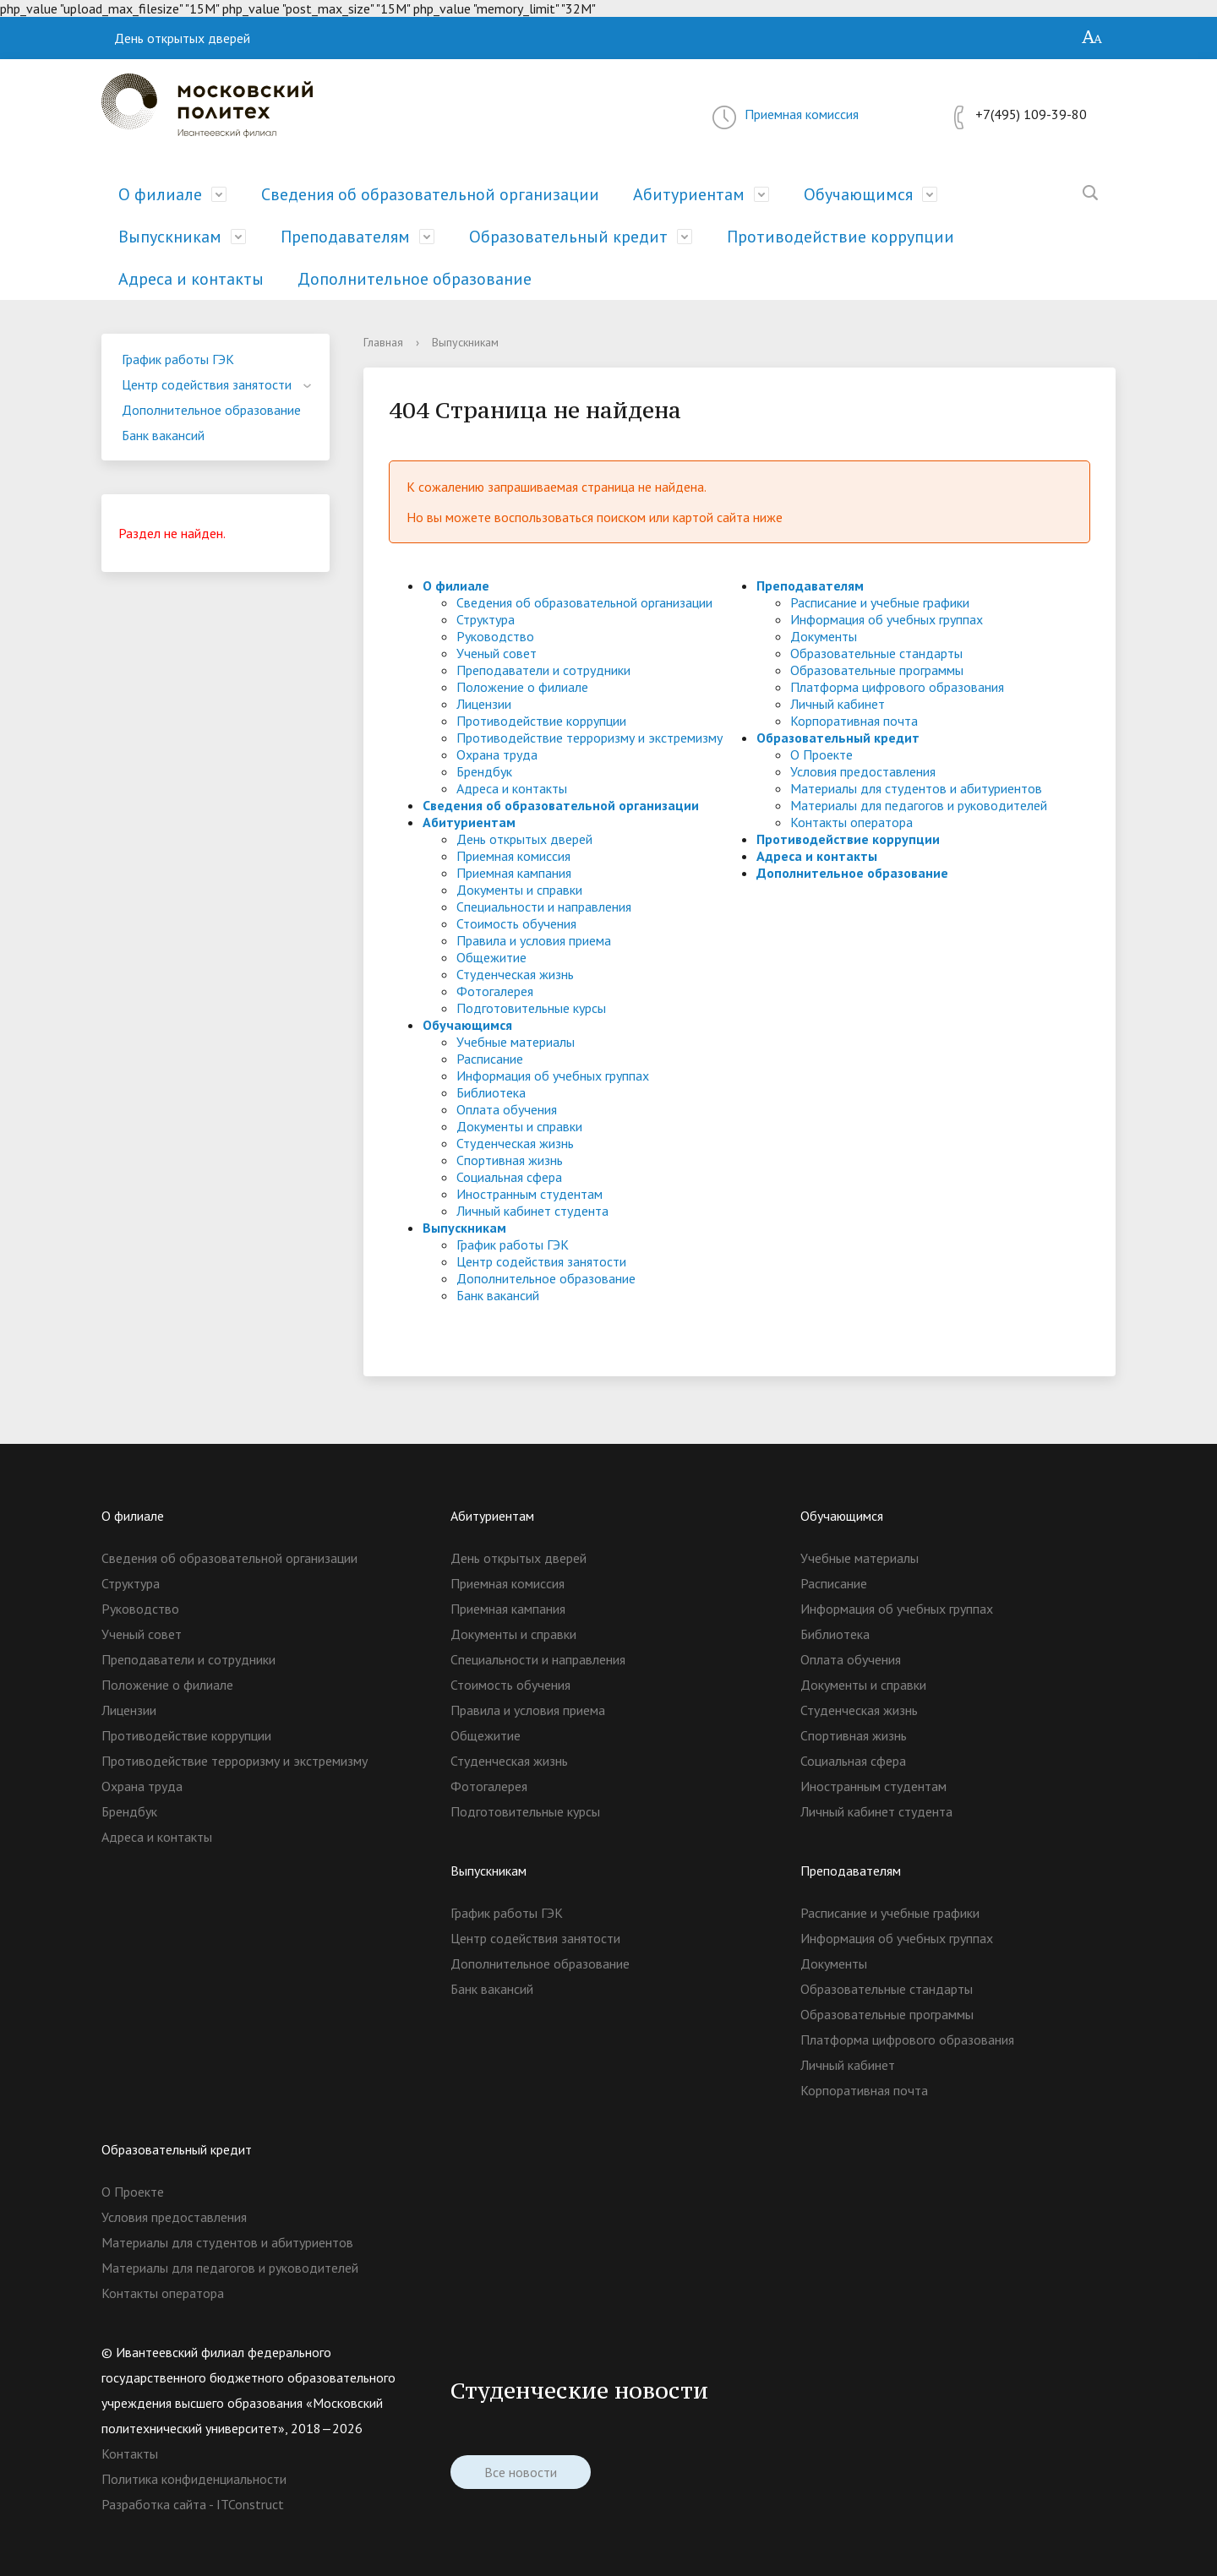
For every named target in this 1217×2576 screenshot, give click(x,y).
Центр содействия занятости (207, 384)
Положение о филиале (522, 686)
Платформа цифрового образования (897, 686)
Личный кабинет (837, 703)
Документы (823, 636)
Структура (485, 619)
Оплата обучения (506, 1109)
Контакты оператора (851, 822)
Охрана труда (497, 754)
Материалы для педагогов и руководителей (918, 805)
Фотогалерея (494, 991)
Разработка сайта (153, 2504)
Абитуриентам (689, 194)
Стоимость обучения (516, 923)
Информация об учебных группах (552, 1075)
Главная (383, 342)
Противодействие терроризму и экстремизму (589, 737)
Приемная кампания (513, 872)
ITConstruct (250, 2504)
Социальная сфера (509, 1176)
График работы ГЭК (178, 359)
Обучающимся (858, 194)
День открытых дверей (182, 38)
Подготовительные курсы (531, 1007)
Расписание (489, 1058)
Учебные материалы (515, 1041)
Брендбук (484, 771)
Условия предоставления (863, 771)
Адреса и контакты (191, 279)
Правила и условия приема (533, 940)
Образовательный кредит (568, 237)
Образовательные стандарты (876, 653)
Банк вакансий (163, 435)
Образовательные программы (876, 670)
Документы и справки (519, 889)
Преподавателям (345, 237)
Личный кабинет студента (532, 1210)
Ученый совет (496, 653)
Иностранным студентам (529, 1193)
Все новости (520, 2472)
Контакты (129, 2453)
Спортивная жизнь (509, 1160)
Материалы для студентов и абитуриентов (916, 788)
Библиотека (491, 1092)
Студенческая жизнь (515, 974)
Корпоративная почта (854, 720)
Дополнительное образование (414, 279)
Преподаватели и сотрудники (543, 670)
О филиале (160, 194)
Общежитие (491, 957)
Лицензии (483, 703)
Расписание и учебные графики (879, 602)
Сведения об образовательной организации (430, 194)
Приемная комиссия (802, 114)
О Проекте (821, 754)
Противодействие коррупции (840, 237)
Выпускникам (169, 237)
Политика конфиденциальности (194, 2478)
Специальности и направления (543, 906)
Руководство (495, 636)
